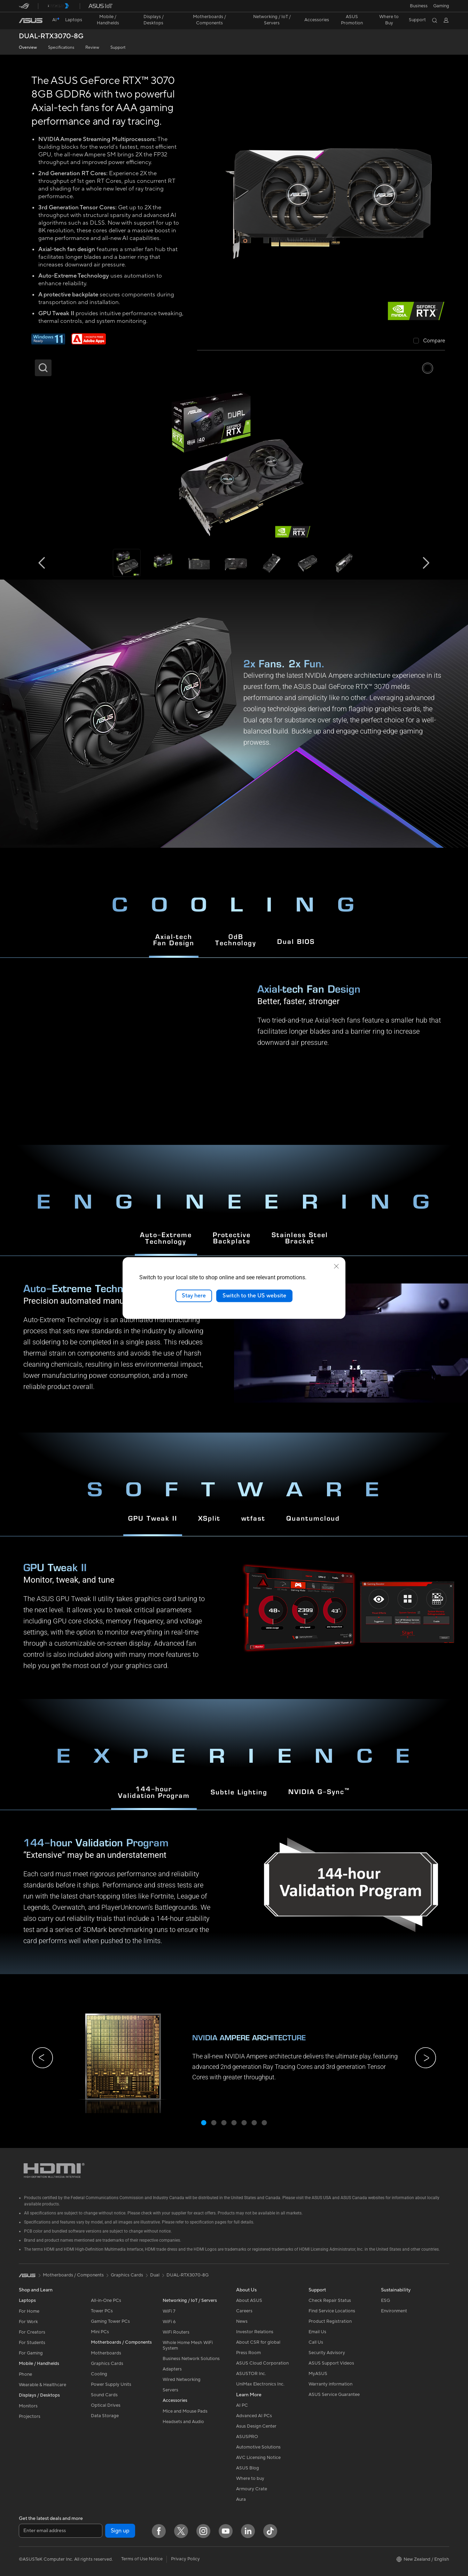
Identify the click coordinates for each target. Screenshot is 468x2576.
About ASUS (249, 2300)
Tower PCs (102, 2311)
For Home (29, 2311)
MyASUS (318, 2373)
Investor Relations (254, 2332)
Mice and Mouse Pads (185, 2411)
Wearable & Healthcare (42, 2385)
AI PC (242, 2405)
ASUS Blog (247, 2468)
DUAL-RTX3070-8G (51, 36)
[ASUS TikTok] (270, 2531)
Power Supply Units (111, 2384)
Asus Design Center (256, 2426)
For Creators (32, 2332)
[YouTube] (226, 2531)
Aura (241, 2499)
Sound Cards (104, 2395)
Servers (170, 2390)
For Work (28, 2322)
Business (419, 6)
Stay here (194, 1295)
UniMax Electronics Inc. (260, 2384)
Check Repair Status (330, 2300)
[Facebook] (159, 2531)
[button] (441, 6)
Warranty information (330, 2384)
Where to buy (250, 2478)
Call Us (316, 2342)
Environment (394, 2311)
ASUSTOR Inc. (251, 2373)
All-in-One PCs (106, 2300)
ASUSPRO (247, 2436)
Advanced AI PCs (254, 2416)
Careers (244, 2311)
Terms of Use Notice (142, 2559)
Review (92, 47)
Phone (25, 2374)
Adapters (172, 2369)
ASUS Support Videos (331, 2363)
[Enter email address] (60, 2531)
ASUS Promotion (352, 20)
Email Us (317, 2332)
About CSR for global (258, 2342)
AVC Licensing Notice (258, 2457)
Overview (28, 47)
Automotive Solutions (258, 2447)
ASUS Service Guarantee (334, 2394)
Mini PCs (100, 2332)
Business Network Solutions (191, 2358)
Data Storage (105, 2416)
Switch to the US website (254, 1295)
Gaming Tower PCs (110, 2321)
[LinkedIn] (248, 2531)
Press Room (248, 2353)
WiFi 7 (169, 2311)
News (242, 2321)
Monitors (28, 2406)
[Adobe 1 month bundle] (88, 342)
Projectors (29, 2416)
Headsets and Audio (183, 2421)
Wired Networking (182, 2379)
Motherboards (106, 2353)
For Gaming (31, 2353)
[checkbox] (429, 341)
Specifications (61, 47)
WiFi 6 (169, 2322)
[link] (30, 20)
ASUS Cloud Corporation (262, 2363)
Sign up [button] (120, 2530)
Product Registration (330, 2321)
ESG (385, 2300)
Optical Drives (105, 2405)
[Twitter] (181, 2531)
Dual (154, 2275)
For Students (32, 2342)
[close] (336, 1266)
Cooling (99, 2374)
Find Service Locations (332, 2311)
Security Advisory (327, 2353)
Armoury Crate (251, 2489)
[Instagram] (203, 2531)
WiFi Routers (176, 2332)
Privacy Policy (185, 2559)
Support (117, 47)
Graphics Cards (107, 2363)
